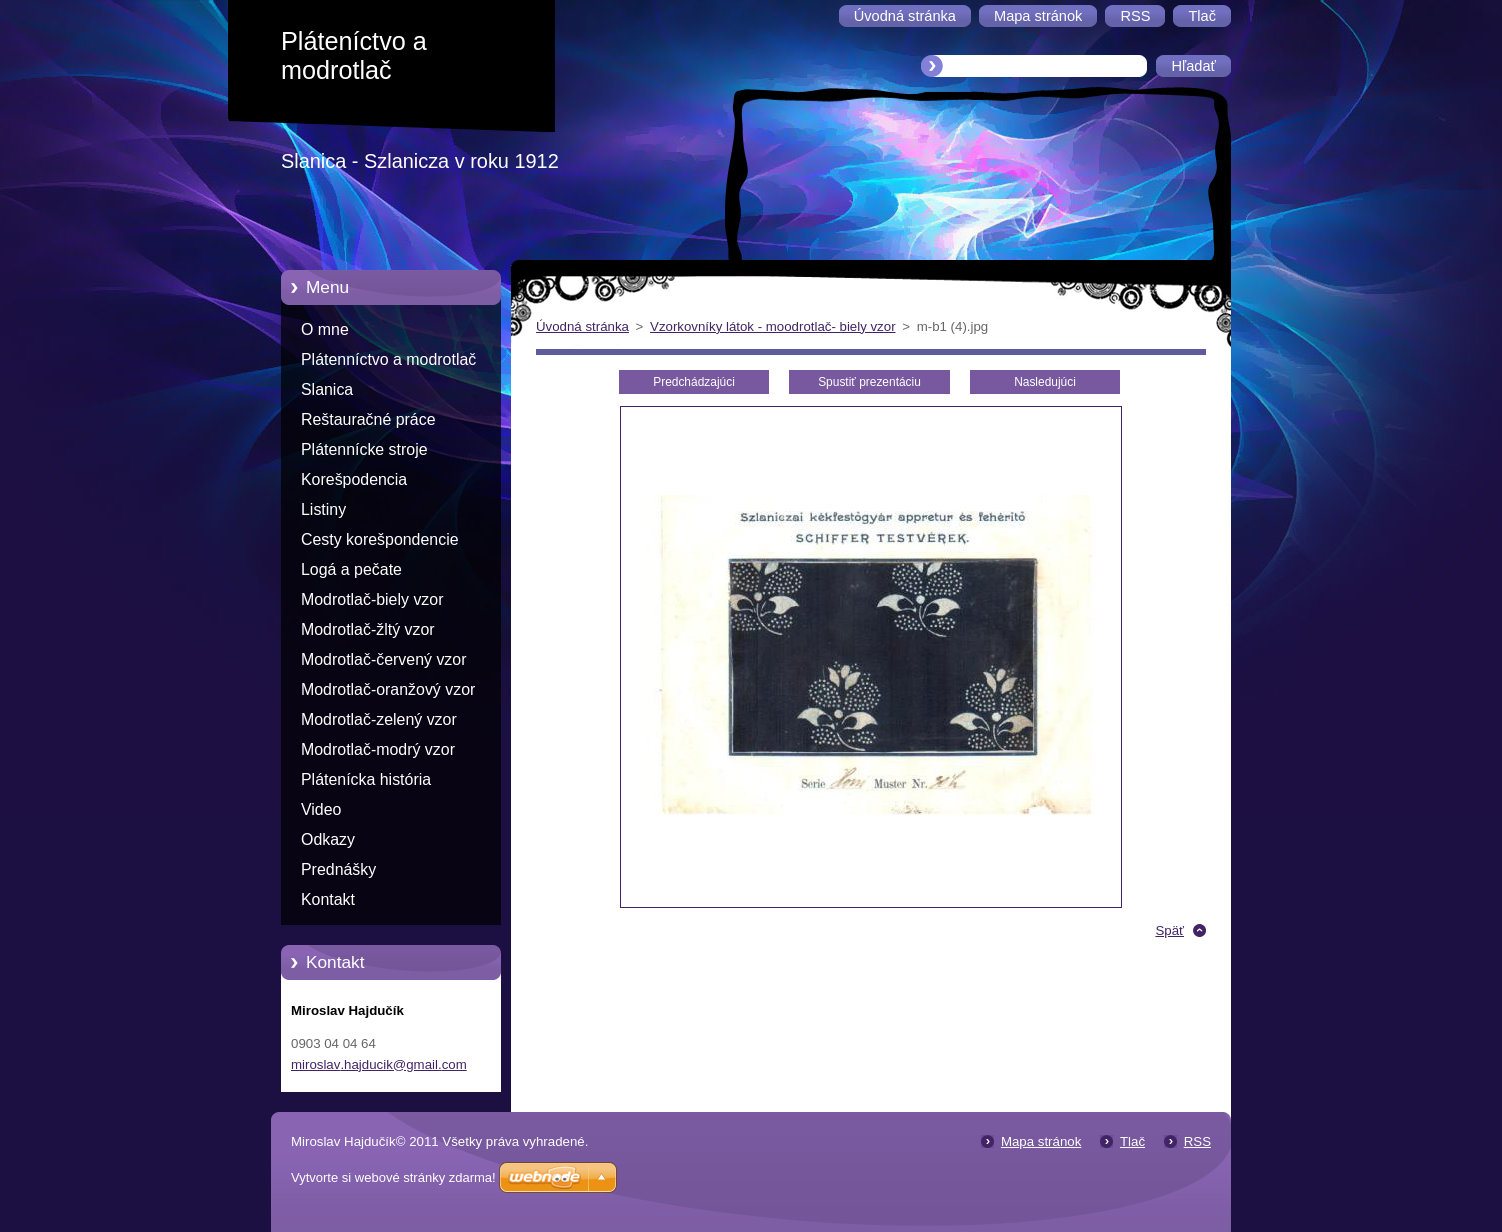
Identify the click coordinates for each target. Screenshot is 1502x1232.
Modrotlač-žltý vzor (368, 629)
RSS (1197, 1141)
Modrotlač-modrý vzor (378, 749)
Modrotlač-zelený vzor (379, 719)
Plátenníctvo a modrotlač (388, 359)
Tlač (1132, 1141)
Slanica (327, 389)
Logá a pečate (351, 569)
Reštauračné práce (368, 419)
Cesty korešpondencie (380, 539)
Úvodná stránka (582, 326)
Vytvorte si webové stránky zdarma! (393, 1177)
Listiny (323, 509)
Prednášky (338, 869)
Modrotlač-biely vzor (372, 599)
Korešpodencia (354, 479)
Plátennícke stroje (364, 449)
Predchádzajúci (694, 382)
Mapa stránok (1041, 1141)
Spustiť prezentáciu (869, 382)
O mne (325, 329)
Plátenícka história (366, 779)
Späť (1169, 930)
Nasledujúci (1045, 382)
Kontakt (328, 899)
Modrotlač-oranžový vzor (388, 689)
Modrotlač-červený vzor (383, 659)
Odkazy (328, 839)
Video (321, 809)
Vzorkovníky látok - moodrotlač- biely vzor (773, 326)
